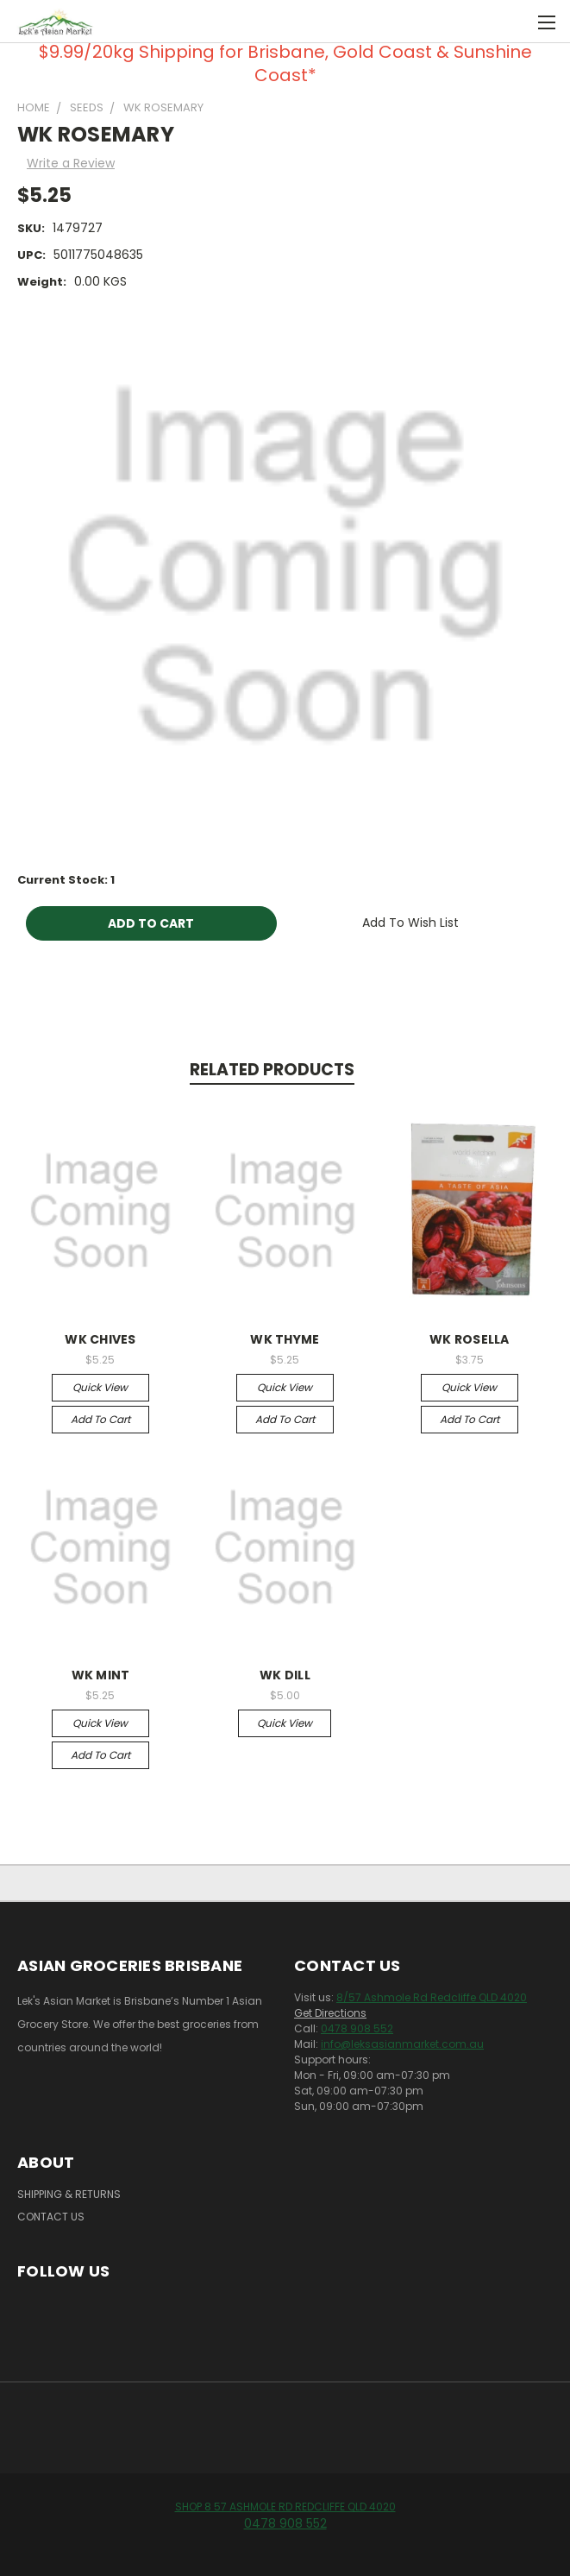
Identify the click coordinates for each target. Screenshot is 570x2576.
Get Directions (330, 2013)
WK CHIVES (100, 1339)
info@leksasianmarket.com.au (402, 2044)
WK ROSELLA (469, 1339)
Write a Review (71, 163)
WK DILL (285, 1675)
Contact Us (51, 2216)
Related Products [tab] (272, 1069)
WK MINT (101, 1675)
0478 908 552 (357, 2028)
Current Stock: (66, 880)
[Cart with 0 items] (514, 21)
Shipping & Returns (69, 2194)
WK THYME (284, 1339)
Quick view (100, 1387)
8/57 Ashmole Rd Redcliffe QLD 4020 (431, 1997)
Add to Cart (100, 1419)
